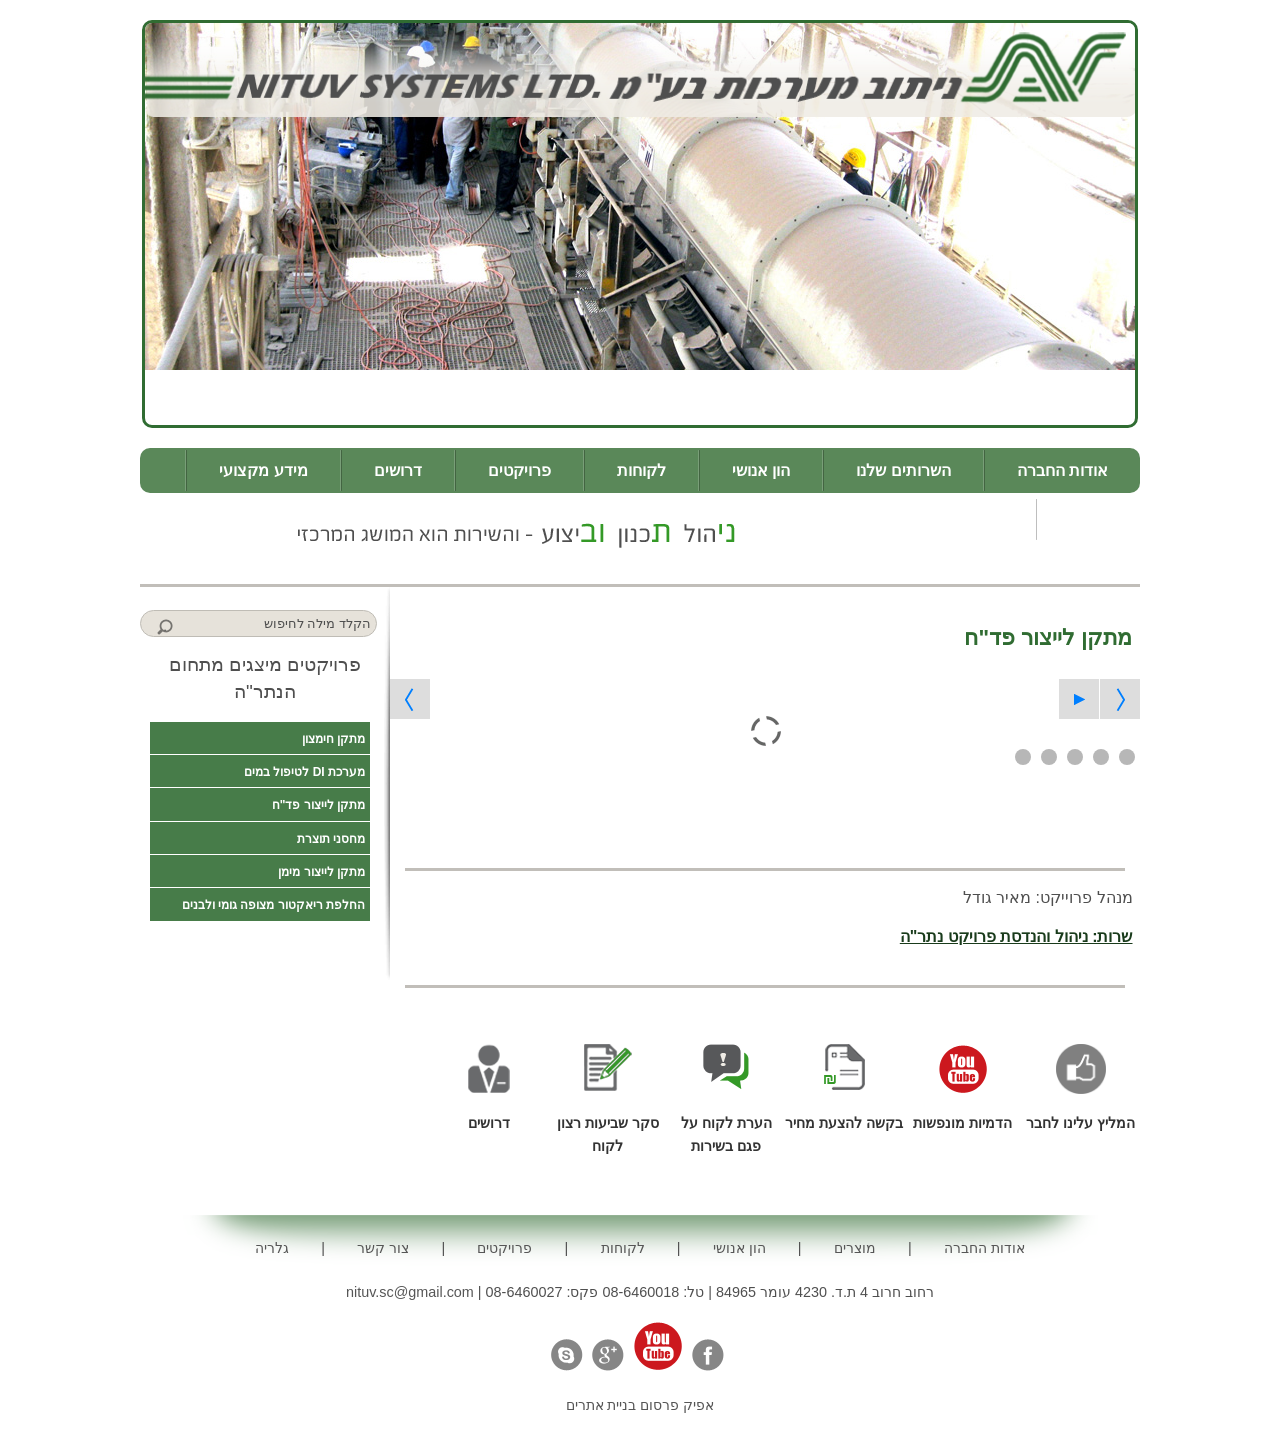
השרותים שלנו (903, 470)
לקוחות (641, 470)
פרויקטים (519, 470)
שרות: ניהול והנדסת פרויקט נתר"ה (1016, 936)
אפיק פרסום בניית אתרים (640, 1405)
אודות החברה (1062, 470)
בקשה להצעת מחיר (844, 1123)
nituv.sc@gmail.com (410, 1292)
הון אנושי (761, 470)
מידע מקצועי (263, 470)
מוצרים (855, 1248)
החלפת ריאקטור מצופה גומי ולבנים (273, 905)
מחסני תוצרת (331, 839)
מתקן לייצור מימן (321, 872)
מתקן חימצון (333, 739)
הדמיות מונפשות (962, 1123)
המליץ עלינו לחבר (1080, 1123)
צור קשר (974, 519)
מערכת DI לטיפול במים (304, 772)
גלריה (1088, 519)
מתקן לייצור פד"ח (318, 805)
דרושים (398, 470)
